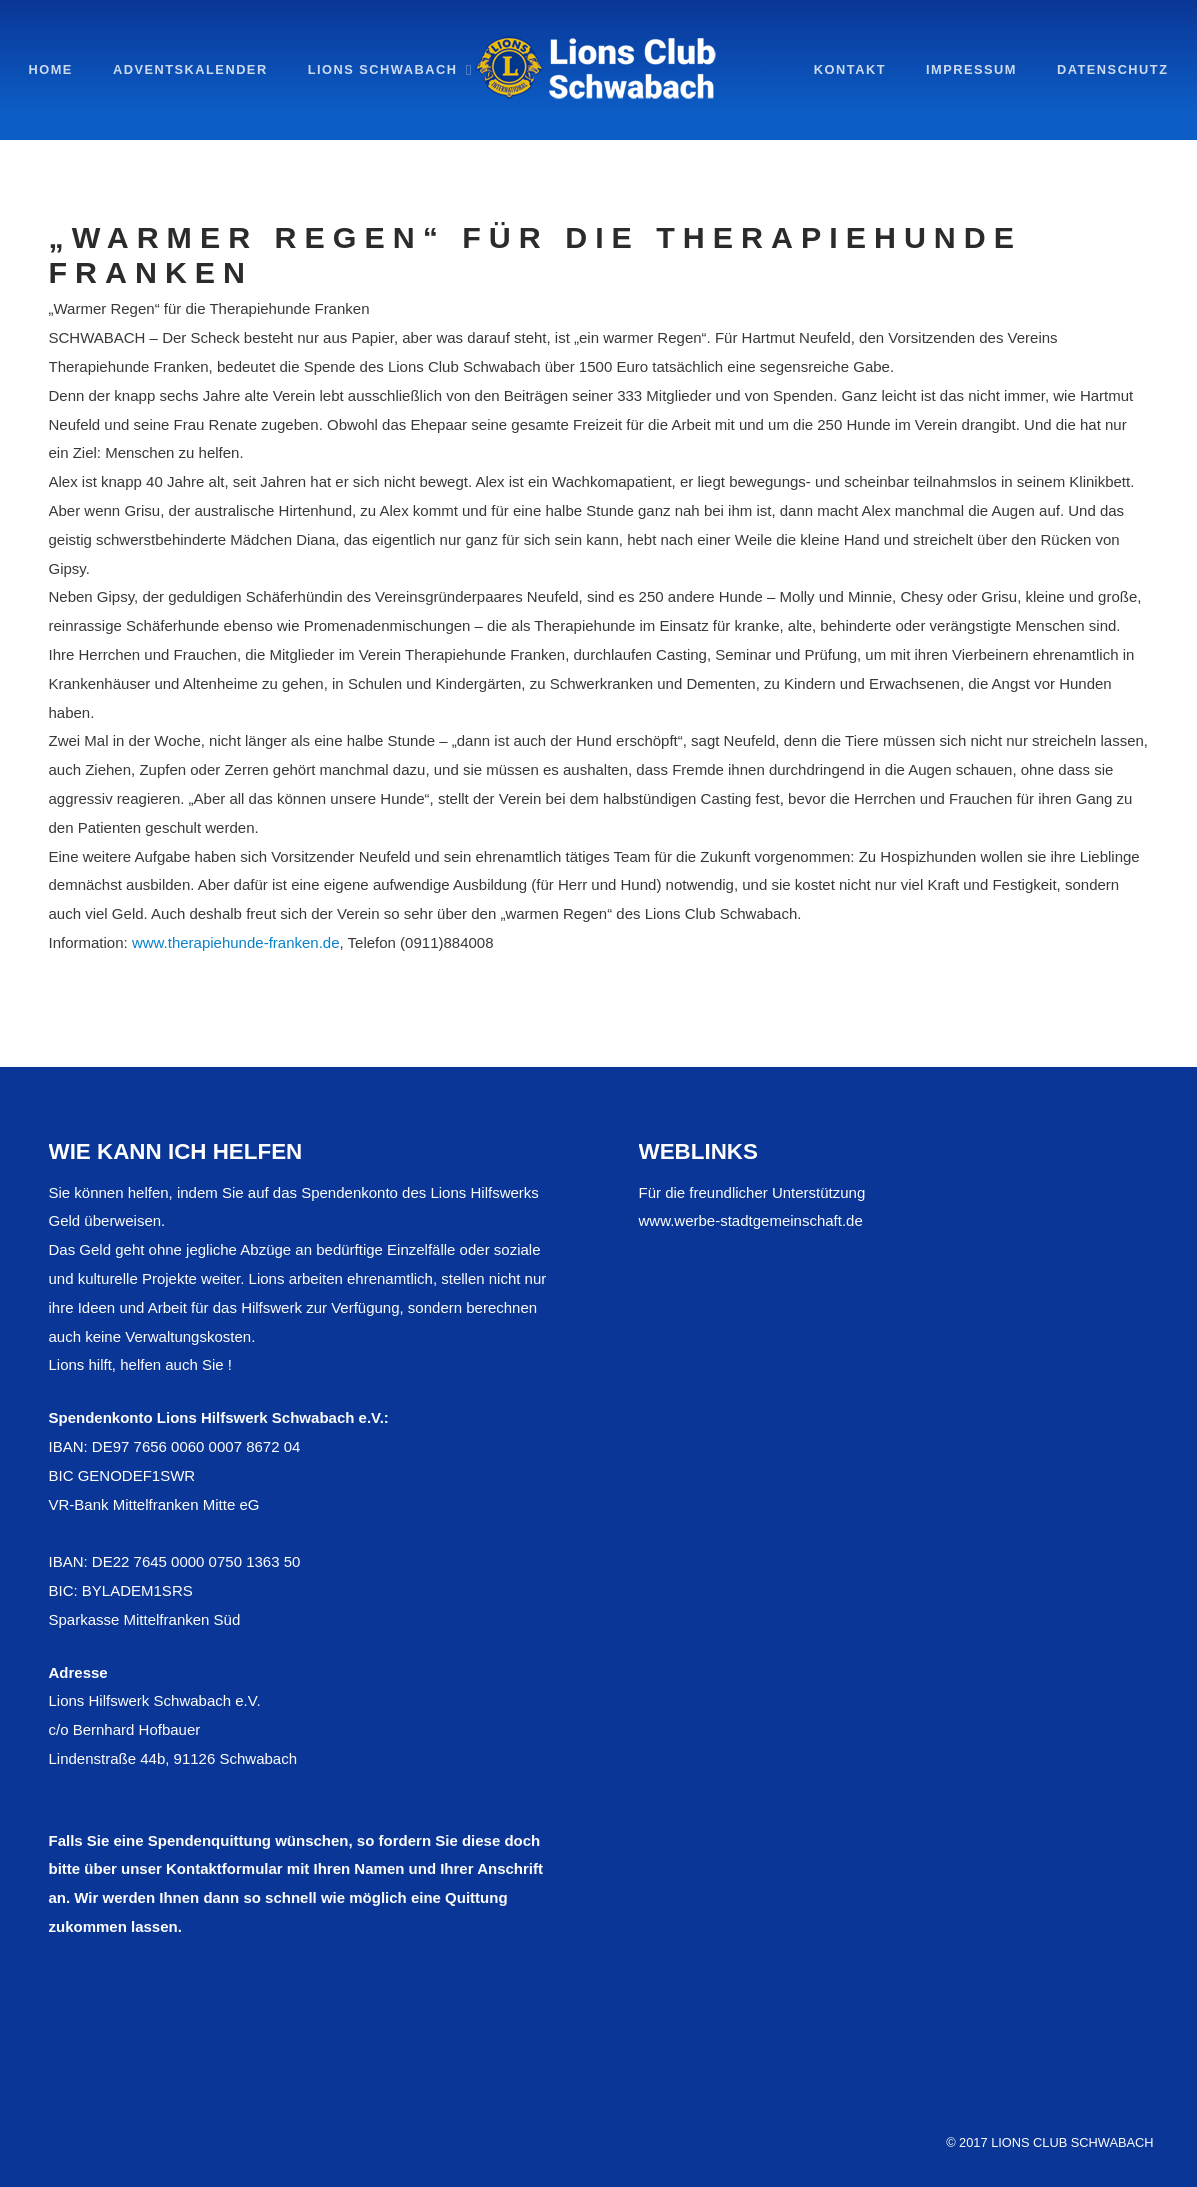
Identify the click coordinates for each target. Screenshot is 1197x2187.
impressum (971, 69)
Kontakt (850, 69)
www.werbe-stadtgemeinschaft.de (751, 1220)
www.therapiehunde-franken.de (236, 942)
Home (51, 69)
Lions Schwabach (383, 69)
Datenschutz (1113, 69)
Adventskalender (190, 69)
